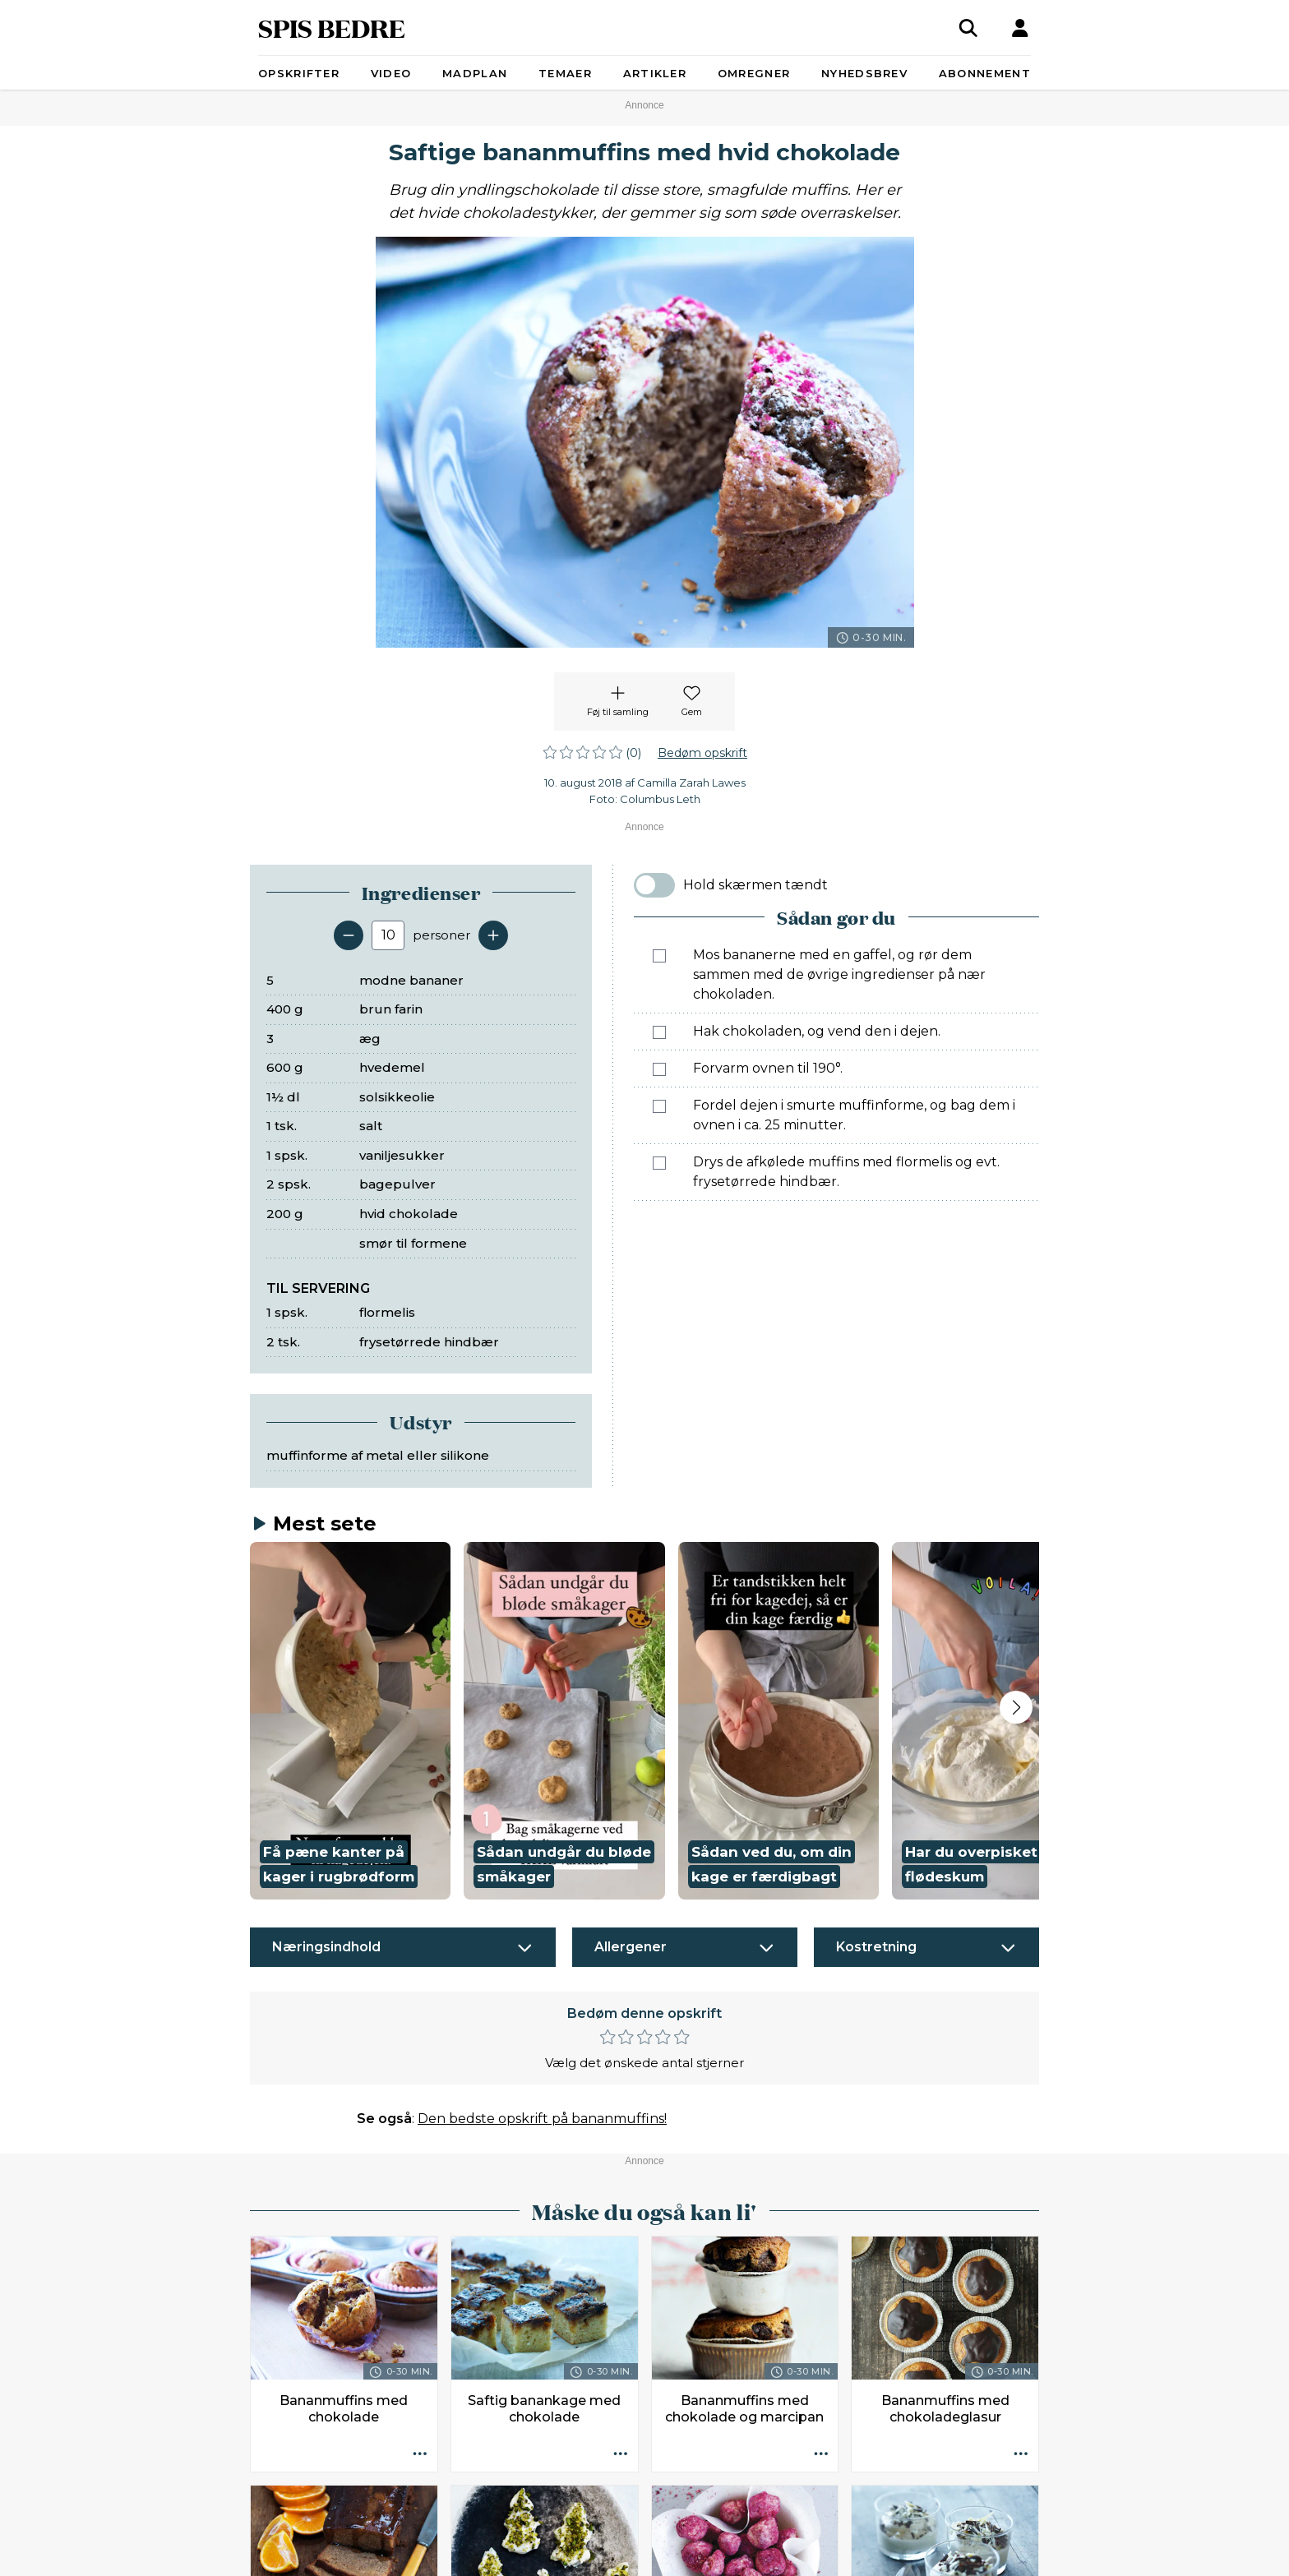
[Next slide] (1016, 1707)
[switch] (654, 885)
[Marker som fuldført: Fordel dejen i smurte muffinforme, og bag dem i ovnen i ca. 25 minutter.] (659, 1106)
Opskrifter (299, 73)
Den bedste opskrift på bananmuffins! (542, 2118)
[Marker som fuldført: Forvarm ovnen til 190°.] (659, 1069)
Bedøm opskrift (702, 753)
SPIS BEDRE (331, 27)
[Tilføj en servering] (493, 935)
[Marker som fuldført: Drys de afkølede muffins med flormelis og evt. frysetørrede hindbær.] (659, 1163)
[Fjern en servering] (348, 935)
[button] (350, 1721)
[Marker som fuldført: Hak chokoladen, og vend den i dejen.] (659, 1032)
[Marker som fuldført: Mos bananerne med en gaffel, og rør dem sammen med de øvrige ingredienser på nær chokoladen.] (659, 956)
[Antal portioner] (388, 935)
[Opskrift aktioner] (420, 2454)
